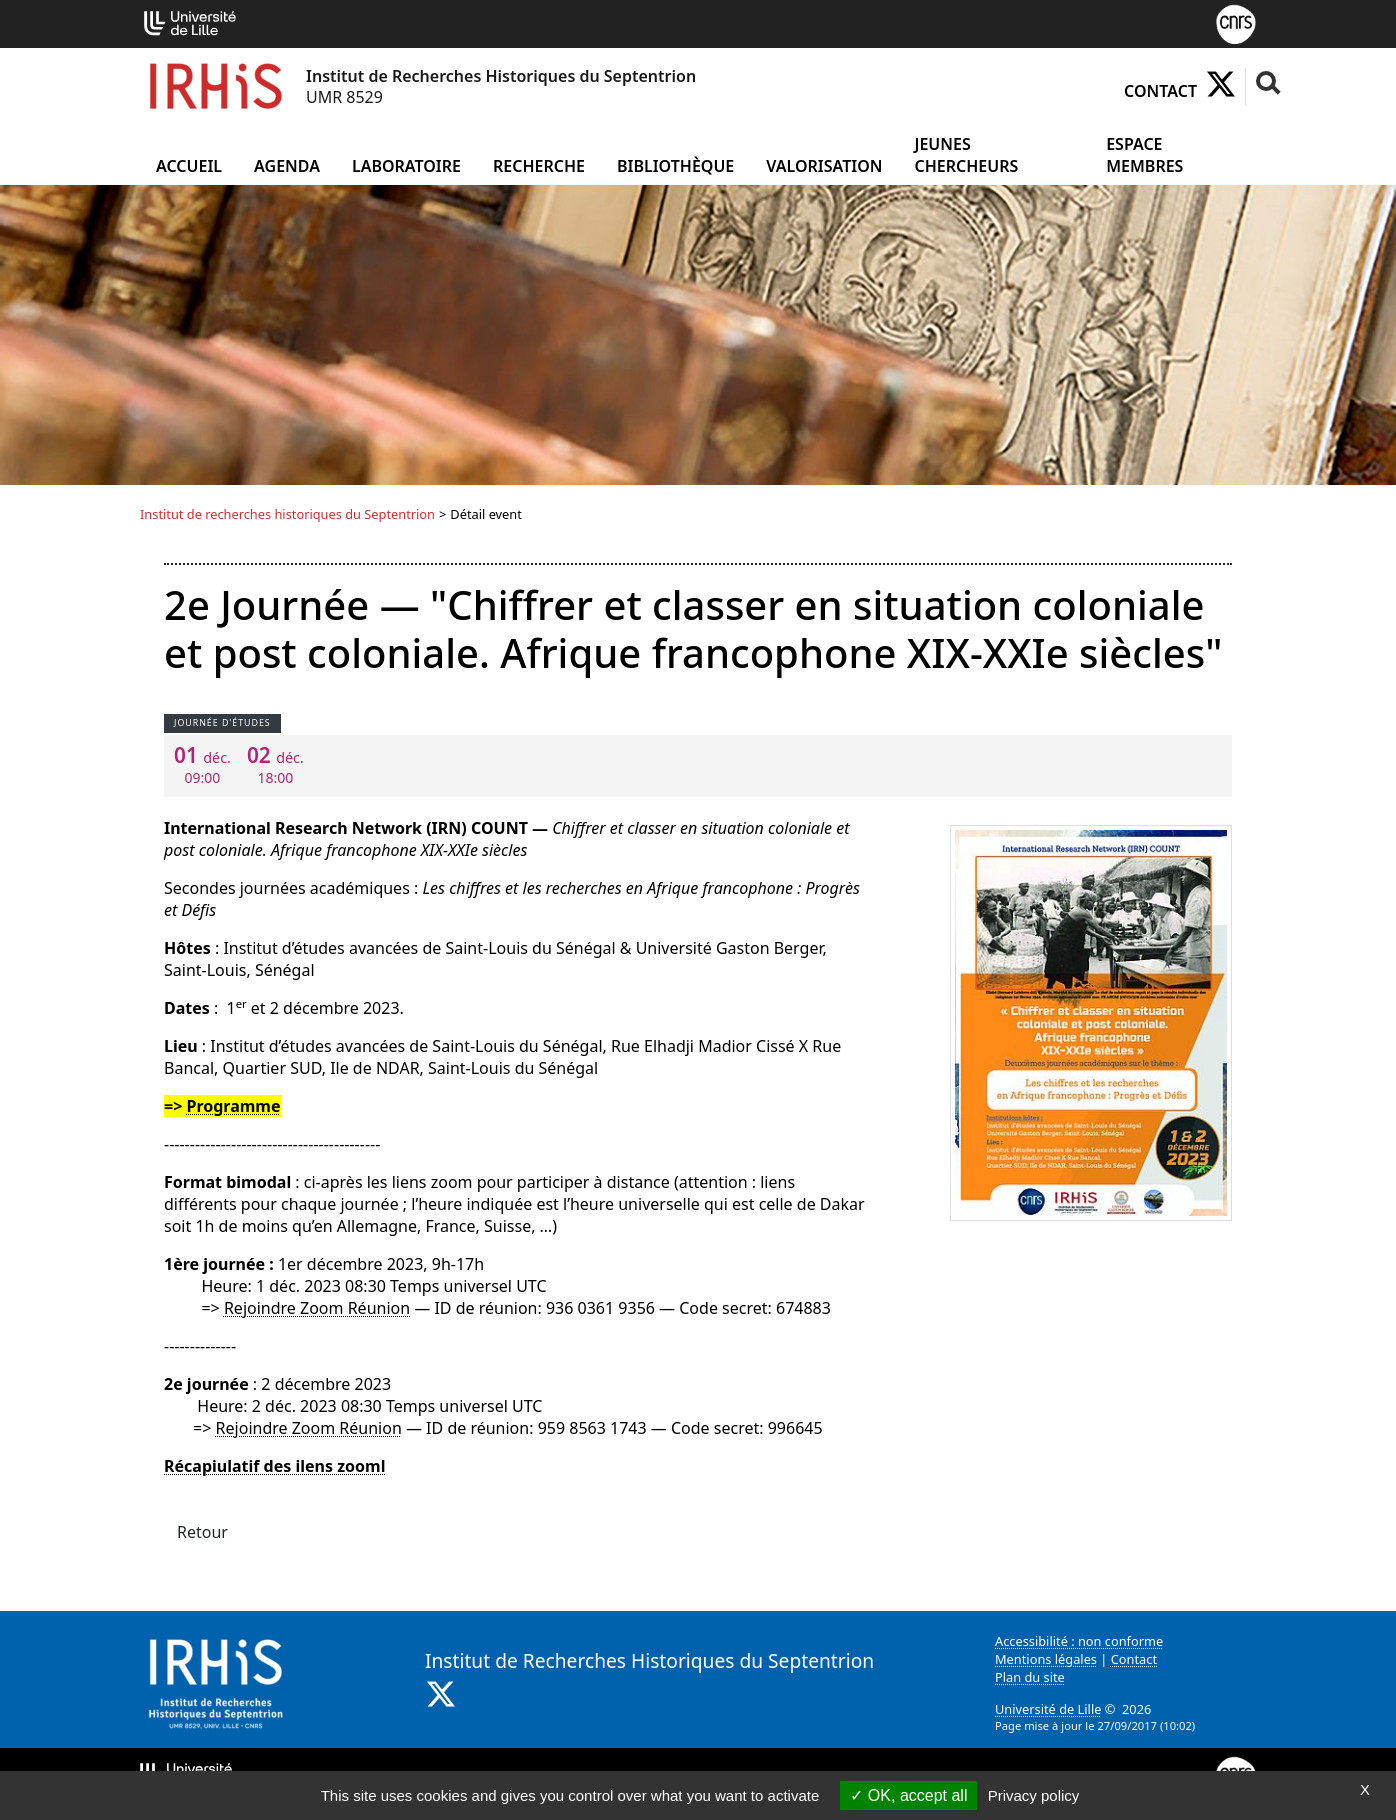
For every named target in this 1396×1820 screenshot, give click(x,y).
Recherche (539, 166)
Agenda (287, 166)
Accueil (189, 166)
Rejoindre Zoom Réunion (317, 1308)
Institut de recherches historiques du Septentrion (287, 514)
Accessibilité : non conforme (1079, 1641)
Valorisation (824, 166)
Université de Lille (1048, 1709)
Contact (1160, 91)
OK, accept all (908, 1795)
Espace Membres (1144, 155)
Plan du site (1030, 1677)
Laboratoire (406, 166)
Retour (202, 1532)
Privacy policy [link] (1034, 1795)
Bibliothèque (675, 166)
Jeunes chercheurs (966, 155)
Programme (233, 1106)
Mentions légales (1046, 1659)
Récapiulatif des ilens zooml (274, 1466)
